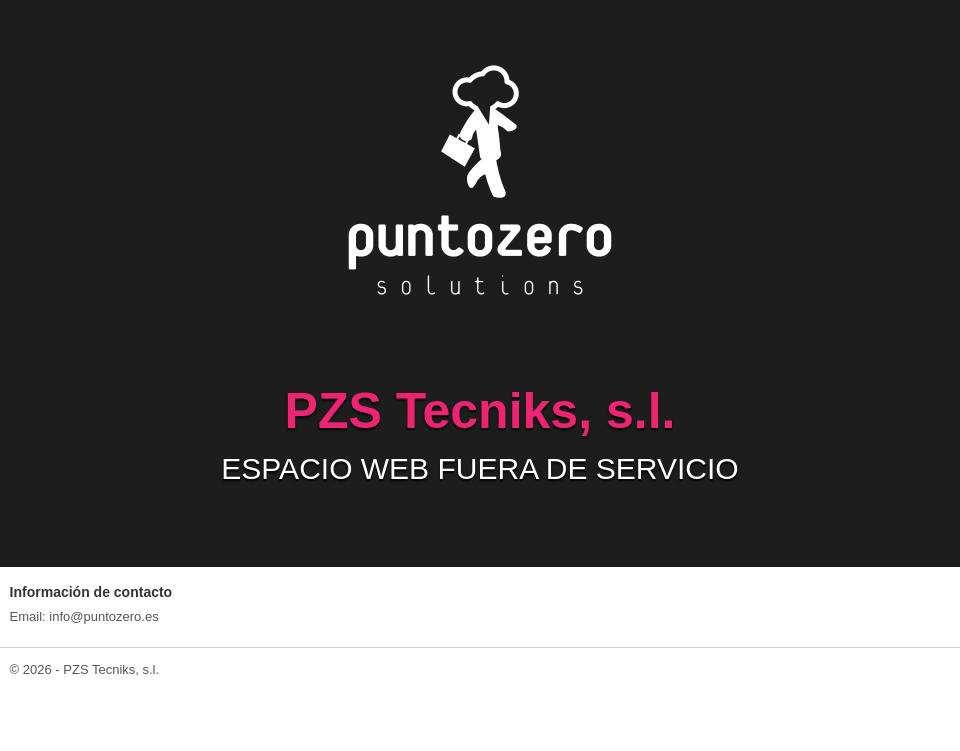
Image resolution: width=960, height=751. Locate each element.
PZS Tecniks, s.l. (111, 669)
